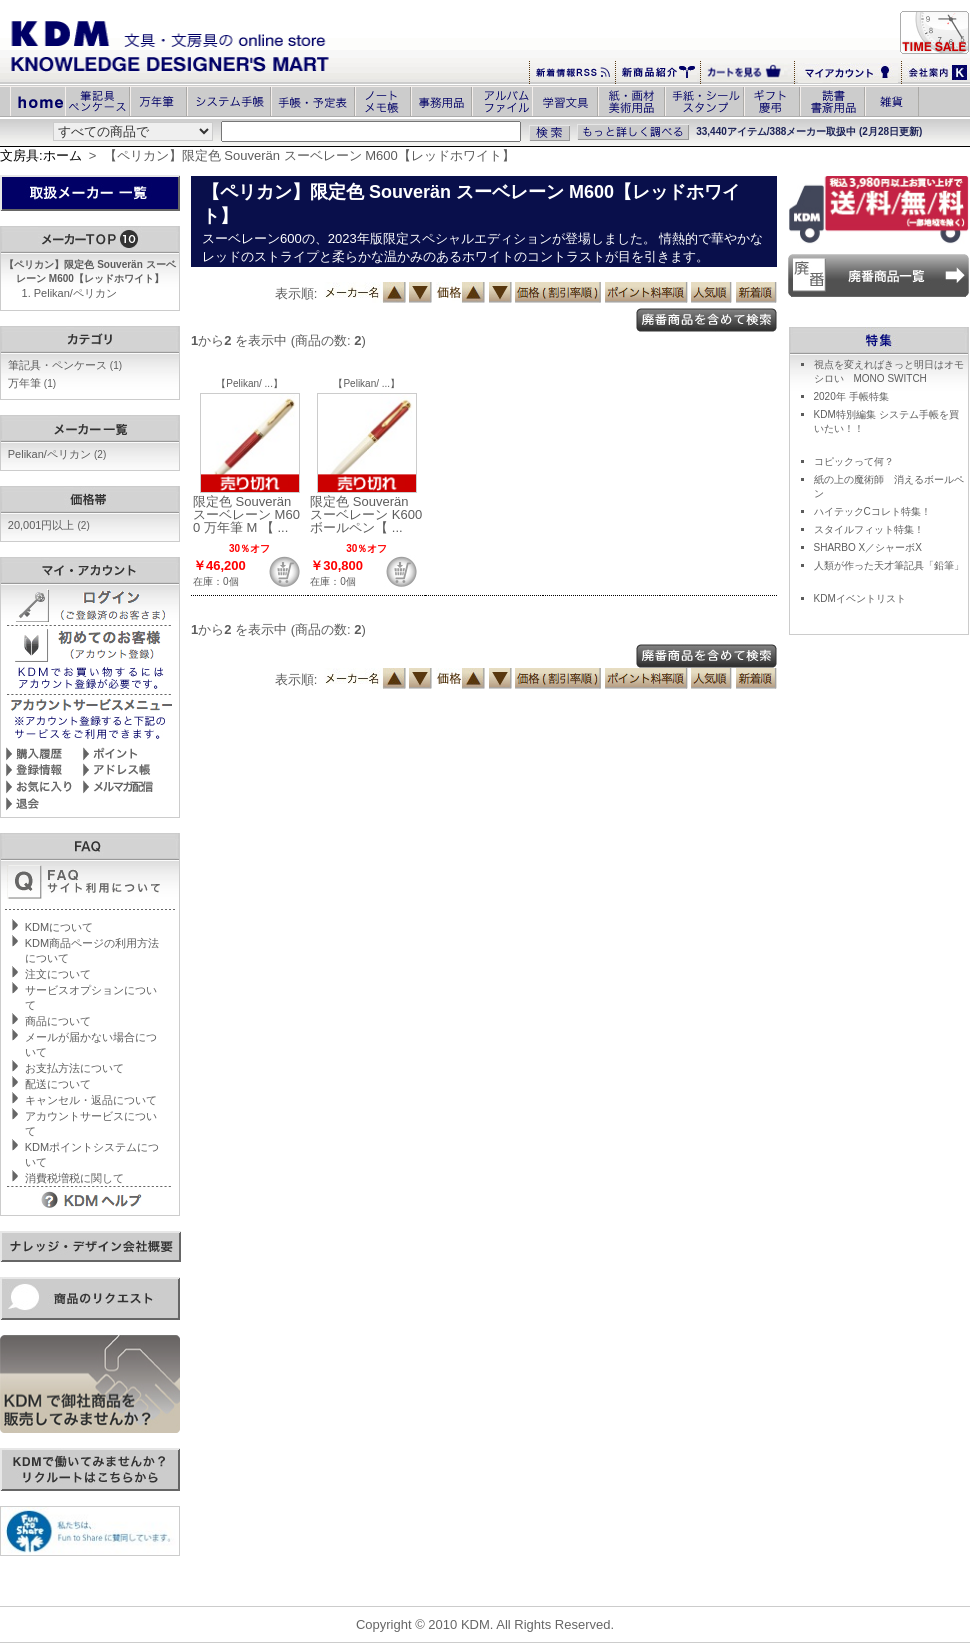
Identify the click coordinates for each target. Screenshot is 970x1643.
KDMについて (59, 927)
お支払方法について (74, 1068)
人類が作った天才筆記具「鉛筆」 (889, 565)
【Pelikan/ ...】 (249, 383)
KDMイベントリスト (860, 598)
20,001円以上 (49, 525)
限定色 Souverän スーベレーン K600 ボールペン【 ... (366, 514)
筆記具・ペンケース (65, 365)
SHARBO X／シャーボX (868, 547)
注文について (58, 974)
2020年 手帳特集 (851, 396)
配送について (58, 1084)
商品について (58, 1021)
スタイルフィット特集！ (869, 529)
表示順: (296, 293)
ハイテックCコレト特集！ (872, 511)
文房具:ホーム (41, 155)
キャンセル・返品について (91, 1100)
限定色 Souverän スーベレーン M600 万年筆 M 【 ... (246, 514)
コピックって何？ (854, 461)
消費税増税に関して (74, 1178)
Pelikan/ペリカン (75, 293)
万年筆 (32, 383)
